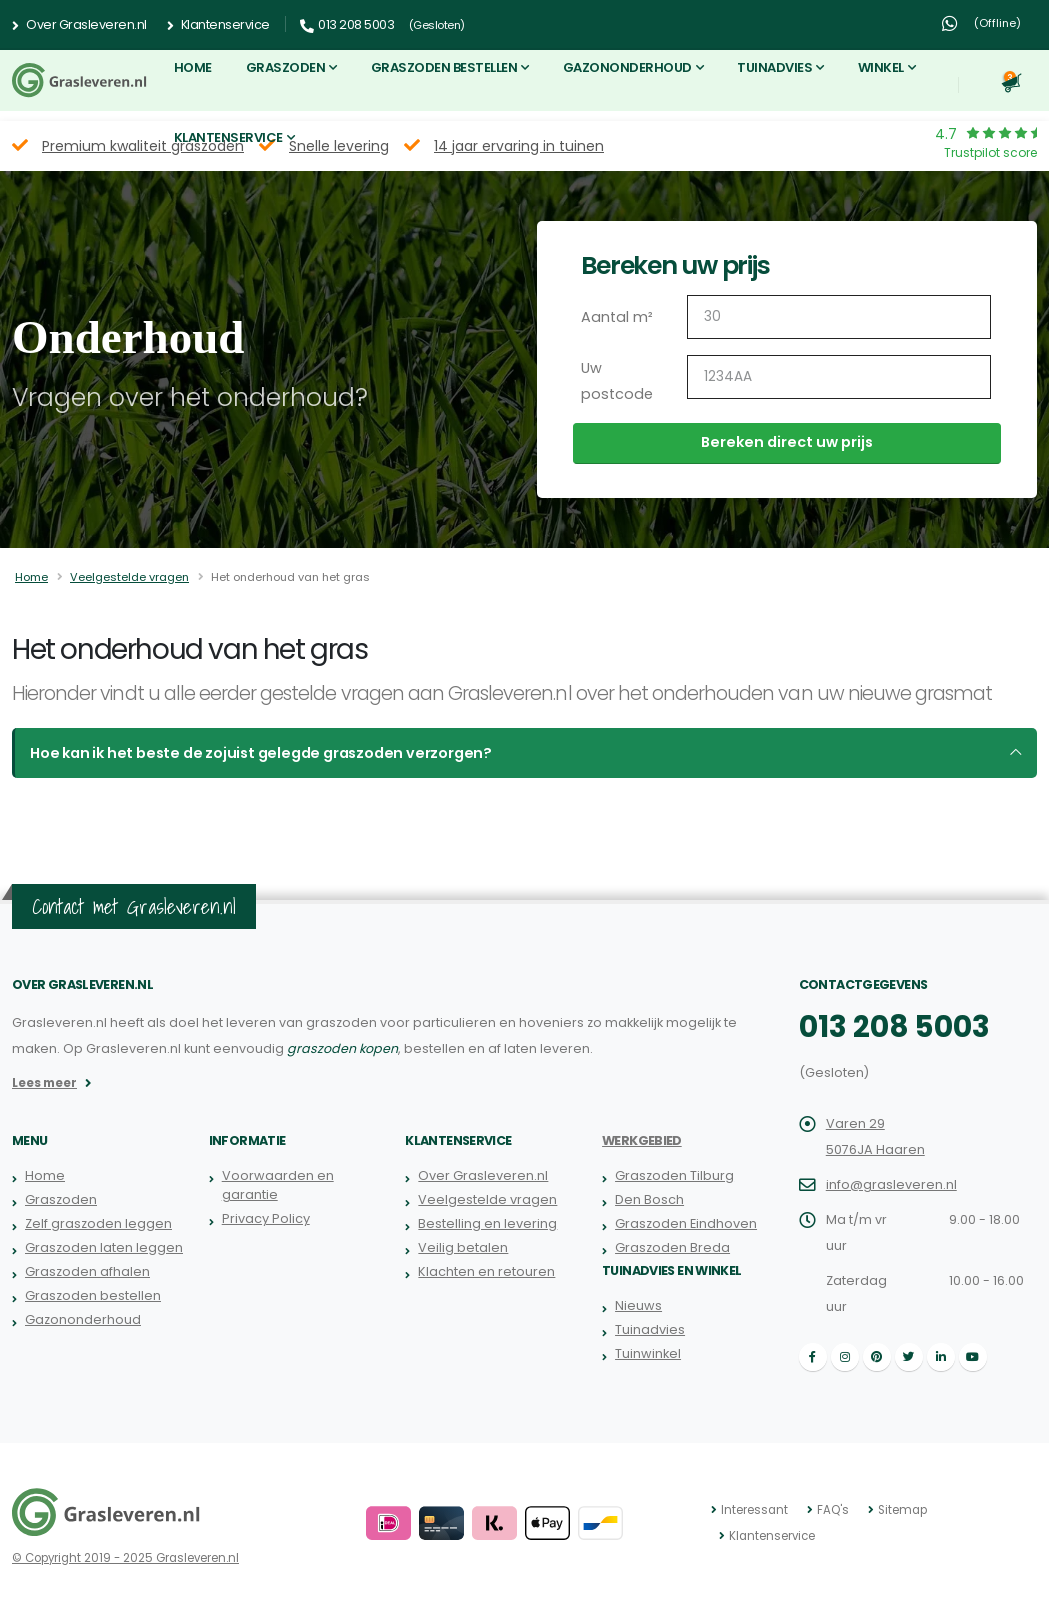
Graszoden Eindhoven (686, 1223)
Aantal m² (615, 317)
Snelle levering (339, 146)
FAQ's (833, 1510)
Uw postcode (614, 381)
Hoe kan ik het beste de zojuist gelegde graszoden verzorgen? (252, 753)
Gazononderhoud (627, 67)
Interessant (754, 1510)
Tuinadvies (774, 67)
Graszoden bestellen (444, 67)
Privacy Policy (265, 1218)
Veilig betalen (463, 1247)
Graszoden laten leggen (104, 1247)
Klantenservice (218, 25)
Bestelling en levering (487, 1223)
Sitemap (901, 1510)
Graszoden (286, 67)
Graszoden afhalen (87, 1271)
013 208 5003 (892, 1027)
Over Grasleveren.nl (79, 25)
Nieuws (638, 1305)
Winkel (881, 67)
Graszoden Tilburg (674, 1175)
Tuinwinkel (647, 1353)
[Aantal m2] (839, 317)
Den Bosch (649, 1199)
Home (193, 67)
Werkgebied (642, 1140)
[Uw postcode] (839, 377)
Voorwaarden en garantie (277, 1185)
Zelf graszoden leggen (98, 1223)
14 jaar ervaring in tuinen (519, 146)
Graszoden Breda (672, 1247)
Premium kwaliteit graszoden (143, 146)
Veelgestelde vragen (129, 577)
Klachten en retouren (486, 1271)
